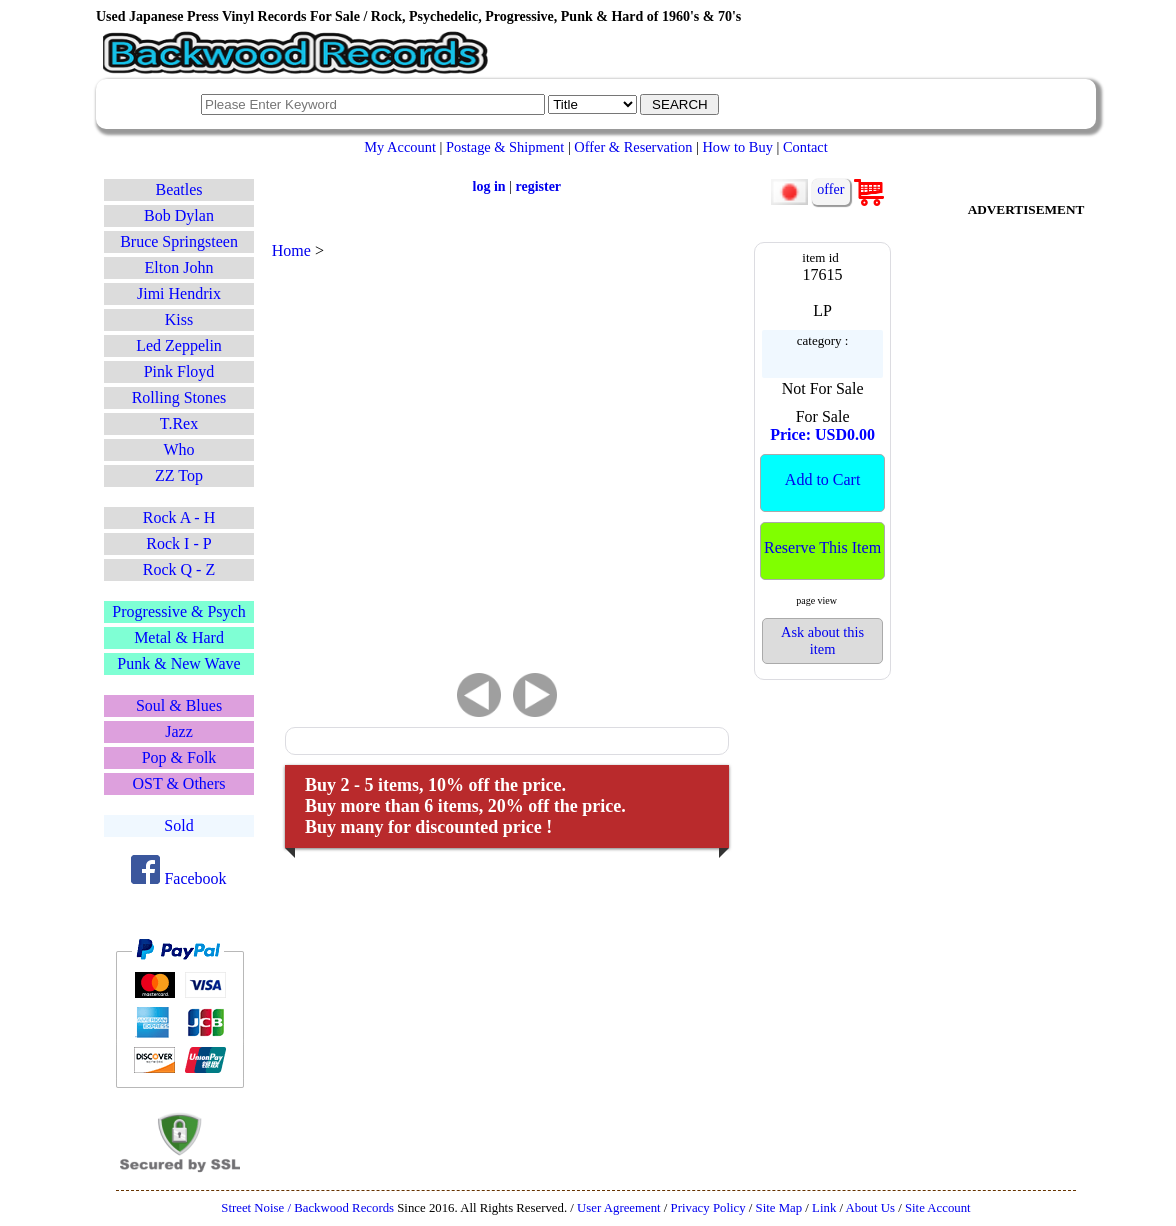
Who (178, 449)
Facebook (178, 878)
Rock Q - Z (179, 569)
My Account (400, 147)
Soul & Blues (179, 705)
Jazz (179, 731)
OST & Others (178, 783)
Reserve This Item (822, 547)
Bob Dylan (179, 215)
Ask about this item (822, 640)
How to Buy (737, 147)
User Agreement (619, 1208)
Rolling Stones (179, 397)
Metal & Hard (179, 637)
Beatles (178, 189)
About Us (870, 1208)
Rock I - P (178, 543)
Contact (805, 147)
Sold (178, 825)
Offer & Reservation (633, 147)
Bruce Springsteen (179, 241)
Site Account (938, 1208)
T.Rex (179, 423)
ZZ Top (179, 475)
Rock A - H (179, 517)
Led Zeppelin (179, 345)
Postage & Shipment (505, 147)
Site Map (779, 1208)
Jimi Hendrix (179, 293)
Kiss (179, 319)
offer (830, 189)
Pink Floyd (179, 371)
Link (824, 1208)
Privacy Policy (708, 1208)
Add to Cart (823, 479)
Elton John (179, 267)
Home (291, 250)
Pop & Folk (179, 757)
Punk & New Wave (178, 663)
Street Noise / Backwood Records (307, 1208)
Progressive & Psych (178, 611)
